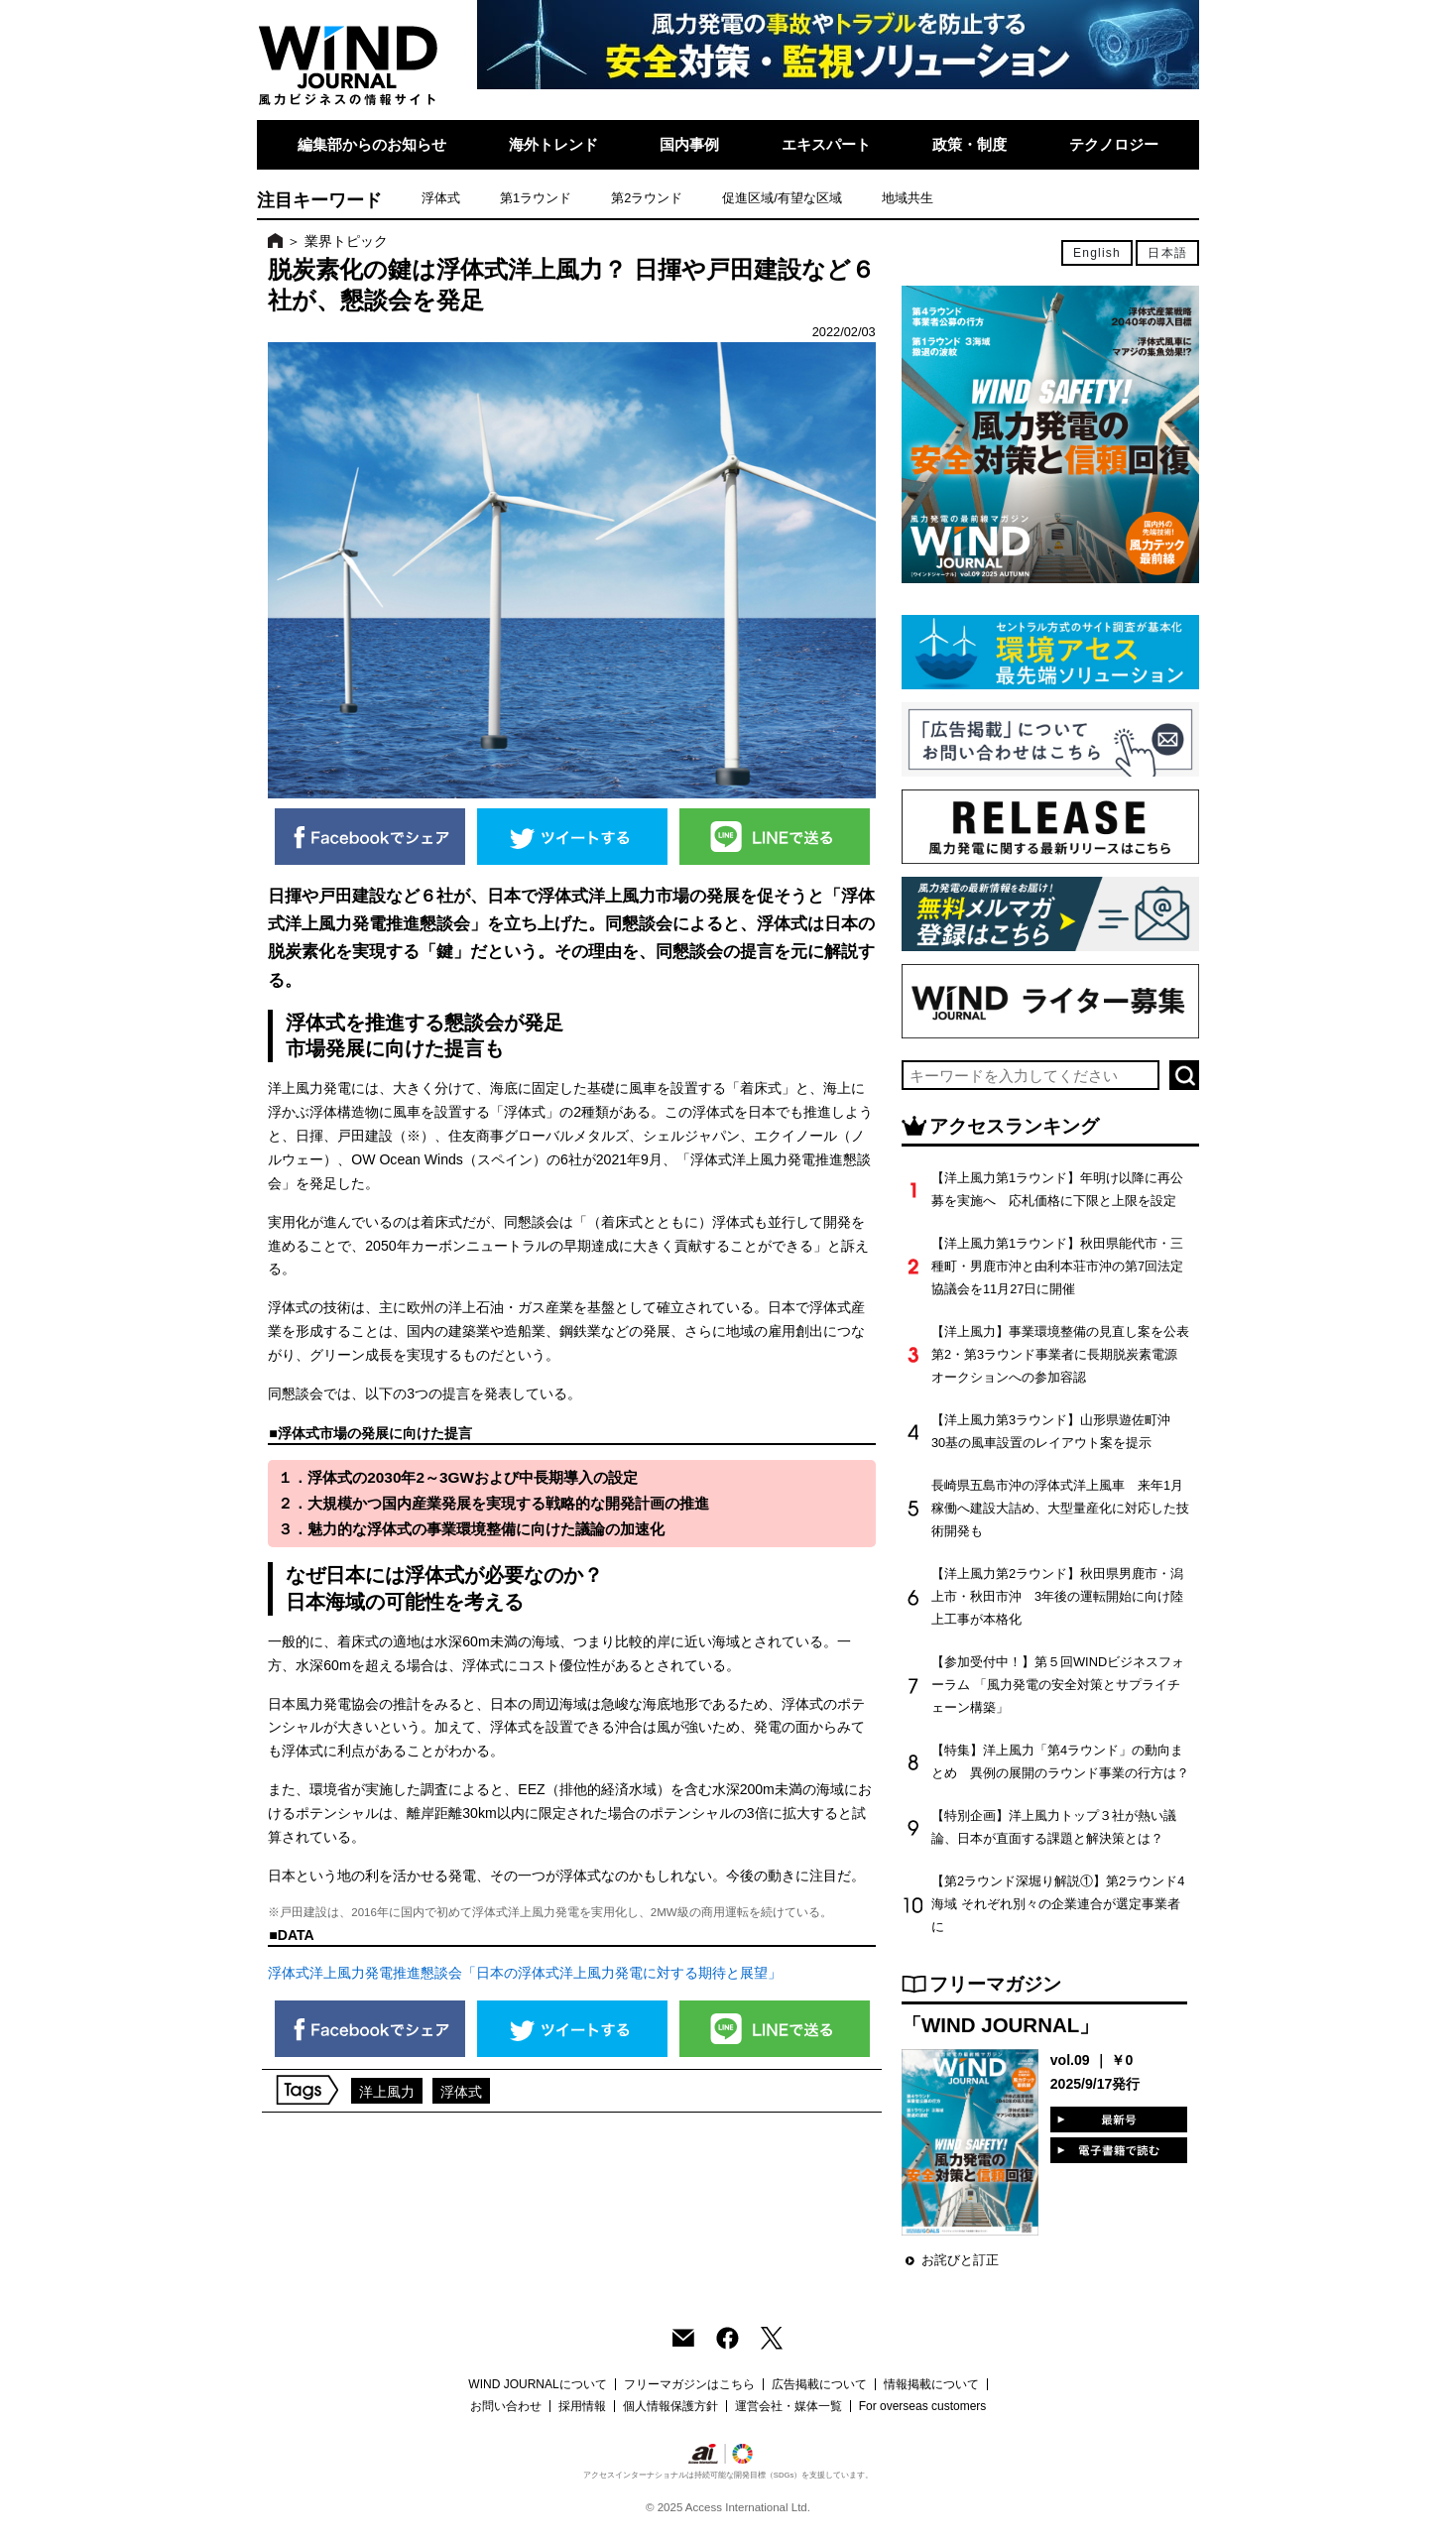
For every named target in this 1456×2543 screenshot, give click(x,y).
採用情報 (582, 2406)
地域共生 (907, 197)
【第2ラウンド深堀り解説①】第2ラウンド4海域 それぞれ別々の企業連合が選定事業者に (1057, 1904)
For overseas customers (923, 2406)
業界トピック (346, 241)
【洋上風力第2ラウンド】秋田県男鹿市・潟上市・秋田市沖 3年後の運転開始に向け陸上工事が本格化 (1057, 1596)
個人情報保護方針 (670, 2406)
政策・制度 (969, 144)
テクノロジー (1113, 144)
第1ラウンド (535, 197)
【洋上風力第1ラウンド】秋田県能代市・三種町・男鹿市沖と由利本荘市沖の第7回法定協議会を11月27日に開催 (1057, 1266)
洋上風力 (387, 2092)
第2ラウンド (646, 197)
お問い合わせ (506, 2406)
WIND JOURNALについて (537, 2384)
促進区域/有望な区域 (782, 197)
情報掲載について (931, 2384)
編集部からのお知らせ (372, 144)
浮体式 (441, 197)
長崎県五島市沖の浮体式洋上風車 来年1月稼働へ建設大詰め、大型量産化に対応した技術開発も (1060, 1508)
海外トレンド (553, 144)
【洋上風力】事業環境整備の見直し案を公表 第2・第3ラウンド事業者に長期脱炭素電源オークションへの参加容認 (1066, 1354)
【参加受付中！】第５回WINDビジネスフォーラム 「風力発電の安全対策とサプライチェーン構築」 (1057, 1684)
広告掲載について (819, 2384)
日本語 (1167, 253)
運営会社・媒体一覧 (788, 2406)
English (1097, 253)
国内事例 (689, 144)
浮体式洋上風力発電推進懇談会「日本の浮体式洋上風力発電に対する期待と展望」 (525, 1973)
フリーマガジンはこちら (689, 2384)
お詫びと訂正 (960, 2259)
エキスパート (826, 144)
